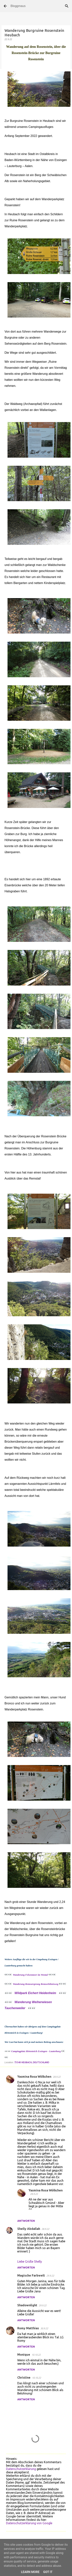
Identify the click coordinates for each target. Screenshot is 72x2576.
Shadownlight (27, 2305)
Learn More (30, 2572)
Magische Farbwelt (31, 2275)
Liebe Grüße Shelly (29, 2261)
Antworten (26, 2220)
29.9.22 (50, 2275)
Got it (47, 2572)
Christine (23, 2377)
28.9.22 (57, 2076)
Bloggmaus (18, 6)
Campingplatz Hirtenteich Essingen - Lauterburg (36, 2051)
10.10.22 (36, 2354)
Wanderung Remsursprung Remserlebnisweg (35, 1984)
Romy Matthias (28, 2328)
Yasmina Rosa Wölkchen (34, 2076)
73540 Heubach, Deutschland (31, 2062)
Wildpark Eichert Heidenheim (35, 1993)
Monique (23, 2354)
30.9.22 (44, 2328)
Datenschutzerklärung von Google (29, 2523)
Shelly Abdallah (28, 2228)
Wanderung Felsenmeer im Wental (30, 1974)
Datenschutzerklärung (21, 2469)
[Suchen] (66, 6)
